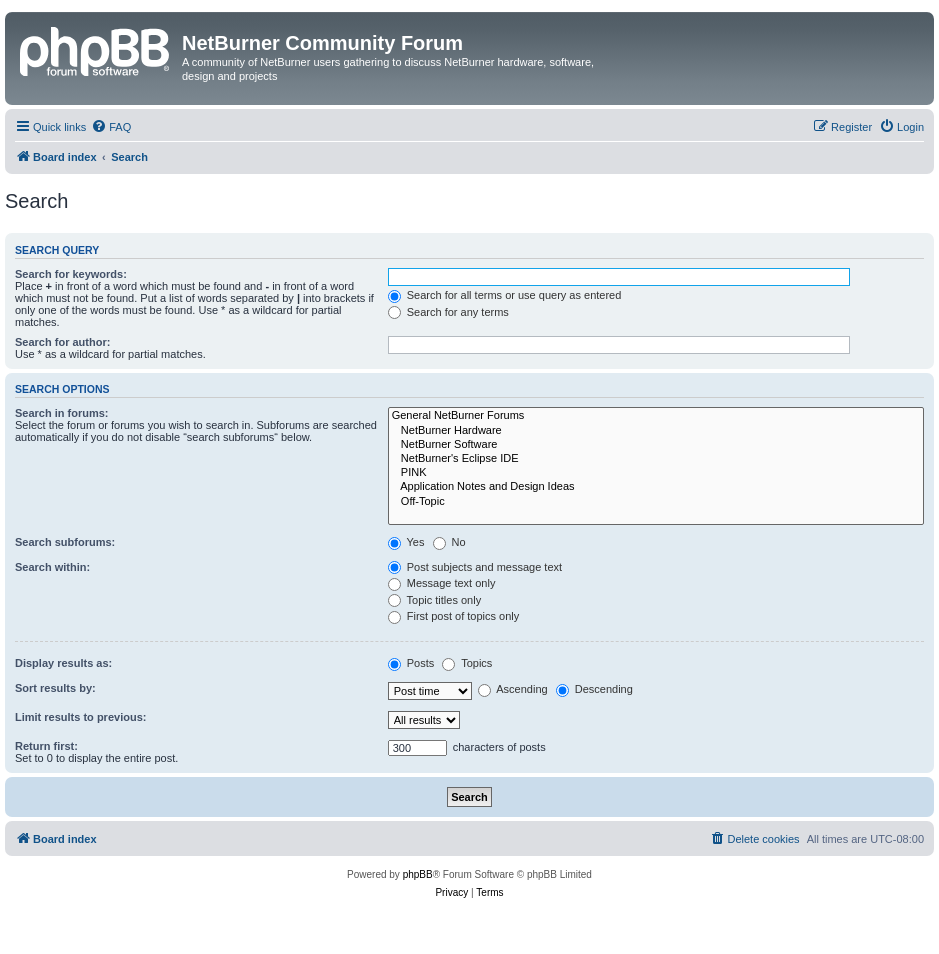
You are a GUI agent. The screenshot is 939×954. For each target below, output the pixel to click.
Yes (406, 542)
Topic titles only (434, 600)
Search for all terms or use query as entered (505, 295)
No (449, 542)
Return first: (46, 746)
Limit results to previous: (80, 717)
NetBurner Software (656, 445)
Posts (411, 663)
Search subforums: (65, 542)
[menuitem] (111, 127)
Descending (594, 689)
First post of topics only (454, 616)
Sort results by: (55, 688)
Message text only (442, 583)
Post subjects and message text (475, 567)
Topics (467, 663)
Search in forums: (62, 413)
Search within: (52, 567)
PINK (656, 473)
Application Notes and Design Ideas (656, 487)
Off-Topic (656, 502)
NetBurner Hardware (656, 431)
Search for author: (62, 342)
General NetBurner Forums (656, 416)
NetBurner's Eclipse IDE (656, 459)
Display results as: (63, 663)
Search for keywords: (71, 274)
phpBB (418, 874)
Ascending (513, 689)
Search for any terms (448, 312)
